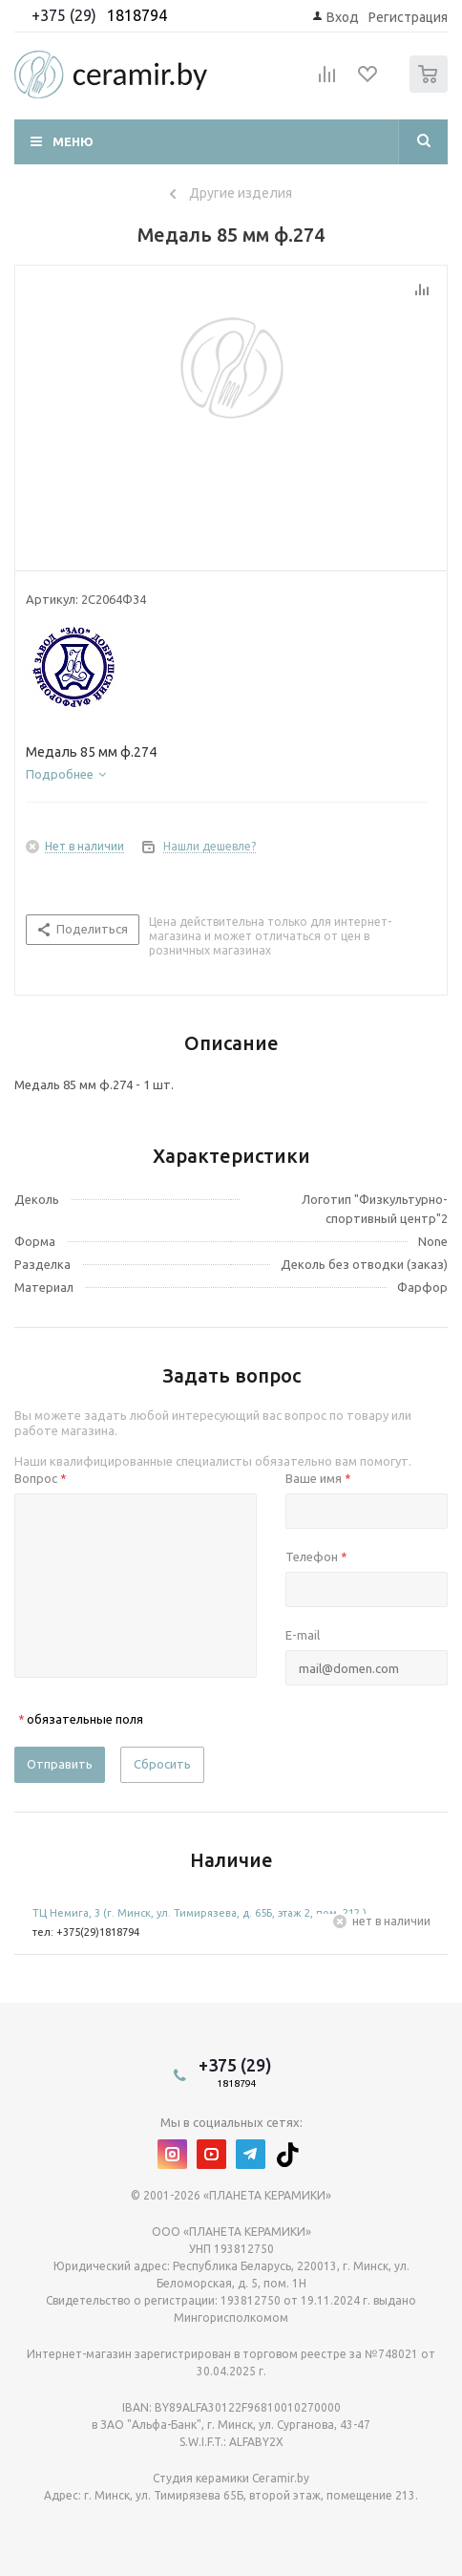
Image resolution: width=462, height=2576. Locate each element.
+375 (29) (66, 15)
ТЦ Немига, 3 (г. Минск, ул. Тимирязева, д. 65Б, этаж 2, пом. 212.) (199, 1913)
